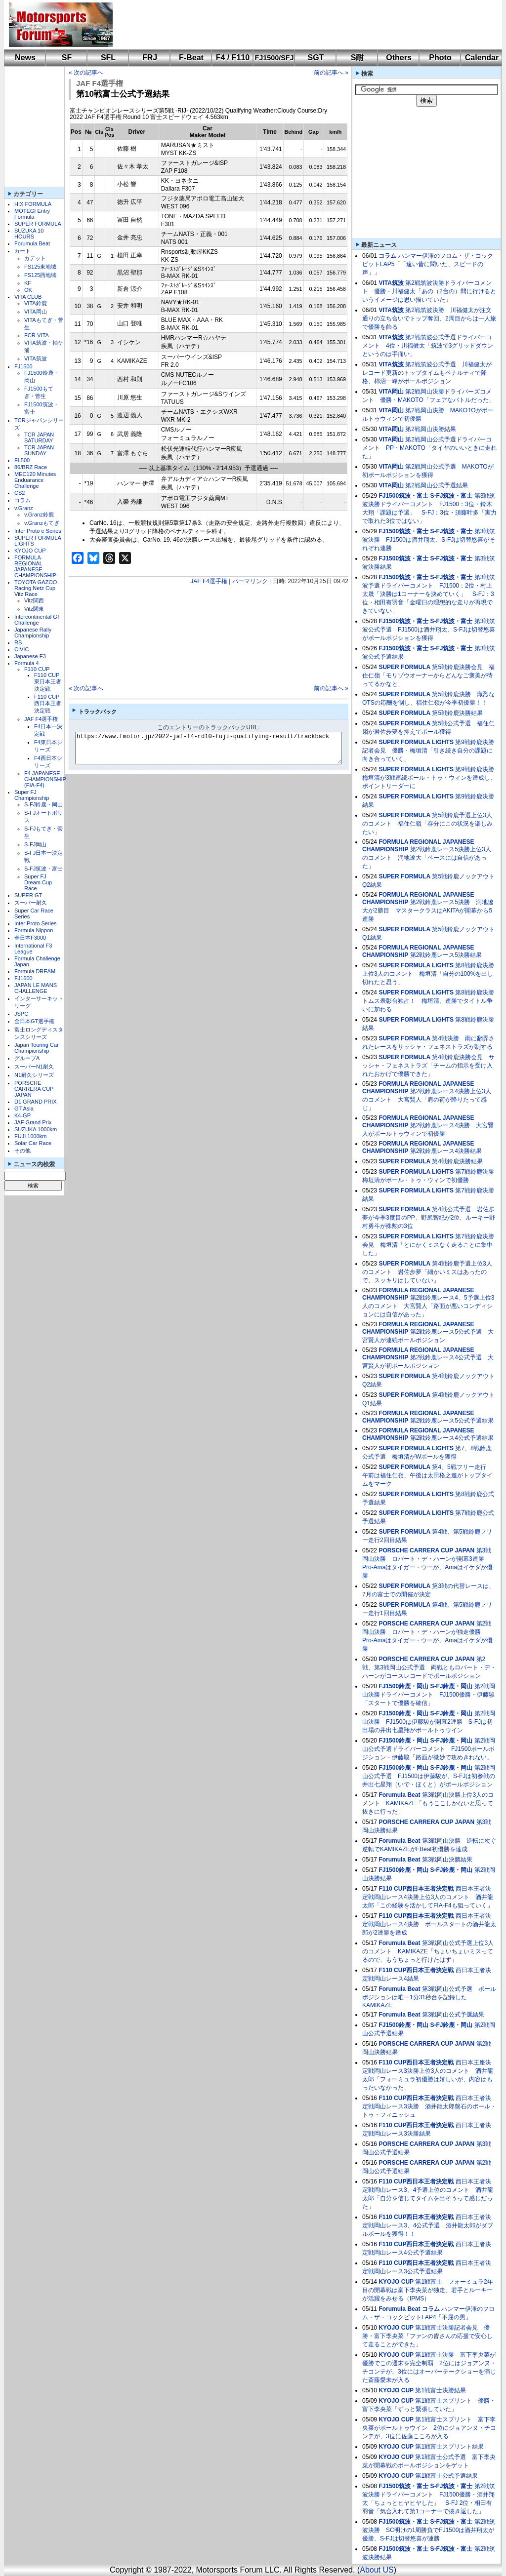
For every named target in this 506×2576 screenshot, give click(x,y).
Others (399, 57)
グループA (27, 1058)
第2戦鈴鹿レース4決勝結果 (446, 1151)
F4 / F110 (233, 57)
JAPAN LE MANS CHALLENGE (35, 988)
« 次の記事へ (86, 72)
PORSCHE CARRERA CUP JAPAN (33, 1089)
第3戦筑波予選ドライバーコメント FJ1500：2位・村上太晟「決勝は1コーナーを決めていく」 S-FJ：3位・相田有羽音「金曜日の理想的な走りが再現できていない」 (428, 594)
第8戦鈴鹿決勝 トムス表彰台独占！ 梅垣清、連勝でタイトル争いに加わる (431, 1001)
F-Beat (191, 57)
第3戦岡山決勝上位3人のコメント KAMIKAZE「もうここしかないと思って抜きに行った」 (428, 1803)
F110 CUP (36, 669)
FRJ (149, 57)
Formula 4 (26, 663)
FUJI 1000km (30, 1136)
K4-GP (22, 1115)
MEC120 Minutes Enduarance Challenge (35, 480)
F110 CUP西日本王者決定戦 (47, 703)
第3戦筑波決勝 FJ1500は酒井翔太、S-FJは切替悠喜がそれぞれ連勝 (428, 540)
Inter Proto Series (35, 923)
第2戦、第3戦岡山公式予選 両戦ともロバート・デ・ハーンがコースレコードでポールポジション (429, 1667)
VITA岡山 (35, 312)
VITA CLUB (28, 297)
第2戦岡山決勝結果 (430, 429)
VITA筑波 (35, 358)
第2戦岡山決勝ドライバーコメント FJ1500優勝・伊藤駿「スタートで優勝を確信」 (428, 1694)
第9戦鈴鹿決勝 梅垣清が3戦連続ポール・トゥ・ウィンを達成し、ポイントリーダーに (431, 778)
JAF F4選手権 (41, 719)
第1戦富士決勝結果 (440, 2390)
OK (28, 290)
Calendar (482, 57)
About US (376, 2570)
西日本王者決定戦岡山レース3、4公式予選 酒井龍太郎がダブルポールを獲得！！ (427, 2225)
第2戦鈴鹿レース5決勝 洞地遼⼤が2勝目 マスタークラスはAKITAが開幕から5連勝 (428, 910)
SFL (108, 57)
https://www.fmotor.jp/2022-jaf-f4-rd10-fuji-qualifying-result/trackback (216, 748)
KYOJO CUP (30, 551)
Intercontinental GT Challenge (37, 620)
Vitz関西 (34, 600)
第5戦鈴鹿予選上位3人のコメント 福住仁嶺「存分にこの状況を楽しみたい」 (427, 823)
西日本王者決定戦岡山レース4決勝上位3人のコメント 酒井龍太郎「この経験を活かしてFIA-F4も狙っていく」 (427, 1897)
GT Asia (24, 1108)
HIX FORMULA (32, 204)
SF (67, 57)
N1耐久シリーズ (34, 1075)
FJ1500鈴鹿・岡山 (403, 1686)
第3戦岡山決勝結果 (447, 1859)
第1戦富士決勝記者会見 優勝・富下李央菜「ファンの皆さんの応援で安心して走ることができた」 (427, 2336)
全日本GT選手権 (34, 1021)
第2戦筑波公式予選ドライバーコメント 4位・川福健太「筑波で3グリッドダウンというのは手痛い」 (427, 345)
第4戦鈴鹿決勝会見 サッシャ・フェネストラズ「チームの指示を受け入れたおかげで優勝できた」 (428, 1065)
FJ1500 (23, 366)
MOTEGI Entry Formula (32, 214)
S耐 (357, 57)
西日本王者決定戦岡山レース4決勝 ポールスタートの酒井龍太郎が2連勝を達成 (429, 1924)
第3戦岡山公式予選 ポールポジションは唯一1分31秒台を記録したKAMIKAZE (429, 1997)
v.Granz (23, 508)
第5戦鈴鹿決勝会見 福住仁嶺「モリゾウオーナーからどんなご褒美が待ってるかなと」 (428, 675)
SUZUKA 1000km (35, 1129)
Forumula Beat (32, 243)
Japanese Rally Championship (32, 632)
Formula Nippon (33, 930)
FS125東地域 (40, 267)
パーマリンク (250, 581)
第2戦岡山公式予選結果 (436, 485)
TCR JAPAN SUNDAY (39, 450)
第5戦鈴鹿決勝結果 (457, 713)
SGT (316, 57)
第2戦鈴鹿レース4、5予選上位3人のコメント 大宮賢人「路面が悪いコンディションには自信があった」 (428, 1306)
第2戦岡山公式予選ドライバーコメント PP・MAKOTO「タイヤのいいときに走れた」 (429, 448)
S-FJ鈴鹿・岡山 (43, 804)
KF (27, 283)
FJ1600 (23, 978)
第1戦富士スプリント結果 (449, 2446)
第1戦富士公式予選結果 (446, 2475)
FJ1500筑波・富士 (403, 495)
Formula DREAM (34, 971)
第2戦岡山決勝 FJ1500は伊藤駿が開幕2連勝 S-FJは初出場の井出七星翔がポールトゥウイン (428, 1722)
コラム (22, 500)
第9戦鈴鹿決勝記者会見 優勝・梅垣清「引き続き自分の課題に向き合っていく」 (428, 750)
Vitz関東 (34, 609)
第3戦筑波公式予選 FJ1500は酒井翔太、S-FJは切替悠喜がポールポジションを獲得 (428, 629)
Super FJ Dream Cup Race (38, 882)
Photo (440, 57)
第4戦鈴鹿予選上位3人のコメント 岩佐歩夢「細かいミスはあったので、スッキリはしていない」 (427, 1272)
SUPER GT (28, 895)
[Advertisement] (300, 24)
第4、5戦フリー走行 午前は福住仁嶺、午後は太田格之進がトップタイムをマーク (427, 1475)
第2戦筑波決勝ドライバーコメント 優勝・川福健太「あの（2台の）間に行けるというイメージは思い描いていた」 (429, 291)
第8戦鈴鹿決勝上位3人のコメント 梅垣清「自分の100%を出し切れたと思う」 (428, 974)
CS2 (19, 493)
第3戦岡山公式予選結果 (453, 2014)
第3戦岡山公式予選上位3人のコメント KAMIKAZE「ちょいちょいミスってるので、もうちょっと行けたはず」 (428, 1951)
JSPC (21, 1014)
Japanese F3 (30, 656)
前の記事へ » (331, 72)
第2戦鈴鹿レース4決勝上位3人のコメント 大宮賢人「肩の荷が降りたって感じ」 (426, 1099)
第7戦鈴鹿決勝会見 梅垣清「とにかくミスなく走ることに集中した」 (428, 1245)
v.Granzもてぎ (41, 523)
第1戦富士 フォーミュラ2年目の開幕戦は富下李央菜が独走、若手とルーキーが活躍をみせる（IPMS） (427, 2290)
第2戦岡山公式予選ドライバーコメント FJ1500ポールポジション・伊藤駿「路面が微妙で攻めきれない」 (428, 1749)
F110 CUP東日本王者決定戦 (47, 682)
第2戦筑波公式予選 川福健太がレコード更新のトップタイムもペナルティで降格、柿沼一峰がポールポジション (427, 373)
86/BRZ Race (30, 467)
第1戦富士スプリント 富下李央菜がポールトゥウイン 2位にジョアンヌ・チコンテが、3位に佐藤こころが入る (429, 2428)
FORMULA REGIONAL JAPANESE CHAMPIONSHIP (35, 566)
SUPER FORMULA (37, 224)
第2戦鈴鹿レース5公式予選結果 (452, 1420)
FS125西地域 (40, 275)
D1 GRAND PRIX (35, 1102)
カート (22, 251)
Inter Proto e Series (37, 531)
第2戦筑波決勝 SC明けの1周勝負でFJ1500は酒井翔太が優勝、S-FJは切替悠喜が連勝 (428, 2530)
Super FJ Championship (31, 795)
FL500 (22, 460)
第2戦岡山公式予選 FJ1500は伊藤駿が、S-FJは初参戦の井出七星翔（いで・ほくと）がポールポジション (428, 1776)
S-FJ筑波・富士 (43, 869)
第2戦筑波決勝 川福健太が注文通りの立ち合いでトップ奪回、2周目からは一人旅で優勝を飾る (429, 318)
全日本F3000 (30, 938)
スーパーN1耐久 (34, 1067)
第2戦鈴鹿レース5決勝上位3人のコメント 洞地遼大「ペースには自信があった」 (426, 858)
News (25, 57)
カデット (35, 258)
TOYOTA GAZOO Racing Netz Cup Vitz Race (35, 588)
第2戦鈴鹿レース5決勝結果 (446, 954)
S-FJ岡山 (35, 844)
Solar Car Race (32, 1143)
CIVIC (21, 649)
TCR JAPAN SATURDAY (39, 437)
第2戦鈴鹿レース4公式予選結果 (452, 1437)
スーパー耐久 (30, 903)
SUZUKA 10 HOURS (28, 233)
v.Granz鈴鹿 (39, 514)
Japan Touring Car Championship (36, 1048)
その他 (22, 1150)
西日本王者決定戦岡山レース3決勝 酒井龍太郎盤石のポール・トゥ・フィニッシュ (429, 2106)
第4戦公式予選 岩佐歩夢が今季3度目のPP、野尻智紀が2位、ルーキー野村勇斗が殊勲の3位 (428, 1217)
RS (18, 642)
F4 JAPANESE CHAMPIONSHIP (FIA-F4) (45, 779)
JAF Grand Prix (32, 1122)
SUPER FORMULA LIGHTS (416, 742)
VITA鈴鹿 (35, 303)
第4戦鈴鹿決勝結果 (457, 1161)
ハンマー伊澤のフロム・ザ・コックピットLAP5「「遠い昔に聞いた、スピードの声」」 (427, 264)
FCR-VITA (36, 335)
